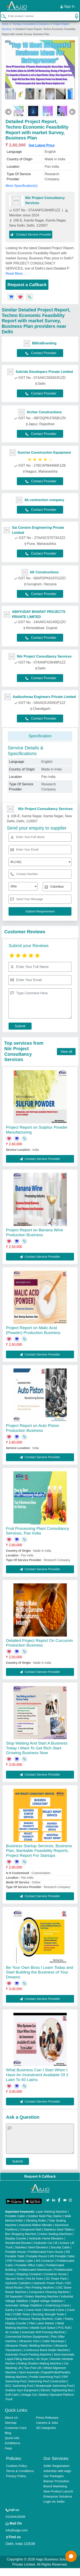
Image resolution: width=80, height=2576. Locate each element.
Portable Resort (36, 2256)
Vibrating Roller (36, 2220)
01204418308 (15, 2516)
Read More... (15, 273)
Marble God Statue (42, 2327)
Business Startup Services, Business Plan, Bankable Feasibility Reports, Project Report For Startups (39, 1851)
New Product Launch (58, 2491)
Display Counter (15, 2238)
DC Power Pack (56, 2278)
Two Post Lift (32, 2368)
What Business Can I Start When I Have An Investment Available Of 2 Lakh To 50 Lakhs (37, 2075)
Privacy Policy (16, 2476)
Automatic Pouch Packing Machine (28, 2354)
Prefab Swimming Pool (44, 2377)
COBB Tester (21, 2314)
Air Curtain (12, 2332)
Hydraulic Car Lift (45, 2243)
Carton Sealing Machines (55, 2234)
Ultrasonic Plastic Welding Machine (28, 2345)
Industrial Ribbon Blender (35, 2225)
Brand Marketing (55, 2486)
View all (66, 1051)
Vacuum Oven (14, 2278)
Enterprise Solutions (58, 2496)
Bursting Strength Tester (49, 2314)
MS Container (45, 2260)
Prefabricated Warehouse (35, 2269)
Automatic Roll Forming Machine (43, 2332)
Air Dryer (42, 2359)
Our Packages (54, 2476)
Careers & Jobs (47, 2422)
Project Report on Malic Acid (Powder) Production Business (33, 1330)
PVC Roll (64, 2327)
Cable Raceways (53, 2341)
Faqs (8, 2448)
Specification (40, 736)
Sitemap (10, 2422)
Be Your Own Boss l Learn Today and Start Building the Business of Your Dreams (39, 1972)
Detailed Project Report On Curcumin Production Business (39, 1643)
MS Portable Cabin (62, 2256)
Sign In (67, 7)
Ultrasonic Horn (29, 2341)
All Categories (46, 2428)
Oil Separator (14, 2296)
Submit (20, 1026)
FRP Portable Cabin (20, 2260)
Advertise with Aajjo (57, 2471)
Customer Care (15, 2428)
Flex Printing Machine (39, 2287)
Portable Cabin (15, 2216)
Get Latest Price (42, 145)
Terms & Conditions (20, 2471)
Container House (55, 2274)
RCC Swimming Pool (19, 2385)
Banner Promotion (56, 2481)
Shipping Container (29, 2274)
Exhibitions (12, 2443)
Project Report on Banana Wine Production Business (34, 1232)
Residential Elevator (18, 2243)
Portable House (15, 2251)
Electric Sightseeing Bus (57, 2390)
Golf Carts (12, 2394)
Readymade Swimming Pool (54, 2385)
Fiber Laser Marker (41, 2323)
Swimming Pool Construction (47, 2381)
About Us (11, 2417)
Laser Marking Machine (51, 2211)
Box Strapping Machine (20, 2234)
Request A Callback (40, 2176)
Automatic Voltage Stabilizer (23, 2305)
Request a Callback (27, 284)
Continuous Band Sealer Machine (46, 2350)
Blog (8, 2433)
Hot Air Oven (34, 2278)
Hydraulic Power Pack (48, 2283)
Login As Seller (54, 2501)
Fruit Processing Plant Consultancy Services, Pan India (37, 1531)
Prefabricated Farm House (45, 2251)
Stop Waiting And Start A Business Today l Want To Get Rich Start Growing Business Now (37, 1748)
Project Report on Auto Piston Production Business (32, 1428)
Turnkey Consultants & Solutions (31, 24)
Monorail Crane (54, 2310)
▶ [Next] (72, 112)
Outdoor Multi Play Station (44, 2216)
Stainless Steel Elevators (31, 2247)
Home (5, 24)
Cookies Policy (16, 2466)
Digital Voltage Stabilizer (47, 2301)
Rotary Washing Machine (41, 2296)
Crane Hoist (33, 2310)
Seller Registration (57, 2466)
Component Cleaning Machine (49, 2292)
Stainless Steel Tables (58, 2229)
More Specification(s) (22, 186)
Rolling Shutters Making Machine (39, 2363)
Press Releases (47, 2417)
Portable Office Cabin (29, 2265)
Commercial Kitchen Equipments (26, 2336)
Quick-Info (12, 2438)
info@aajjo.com (17, 2530)
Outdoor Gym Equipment (21, 2390)
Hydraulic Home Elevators (46, 2238)
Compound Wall (30, 2229)
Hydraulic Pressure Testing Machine (29, 2318)
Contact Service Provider (30, 234)
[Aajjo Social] (47, 2200)
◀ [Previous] (8, 112)
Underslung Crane (57, 2305)
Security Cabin (60, 2247)
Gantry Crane (14, 2310)
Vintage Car (29, 2394)
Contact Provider (41, 353)
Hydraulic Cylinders (18, 2283)
